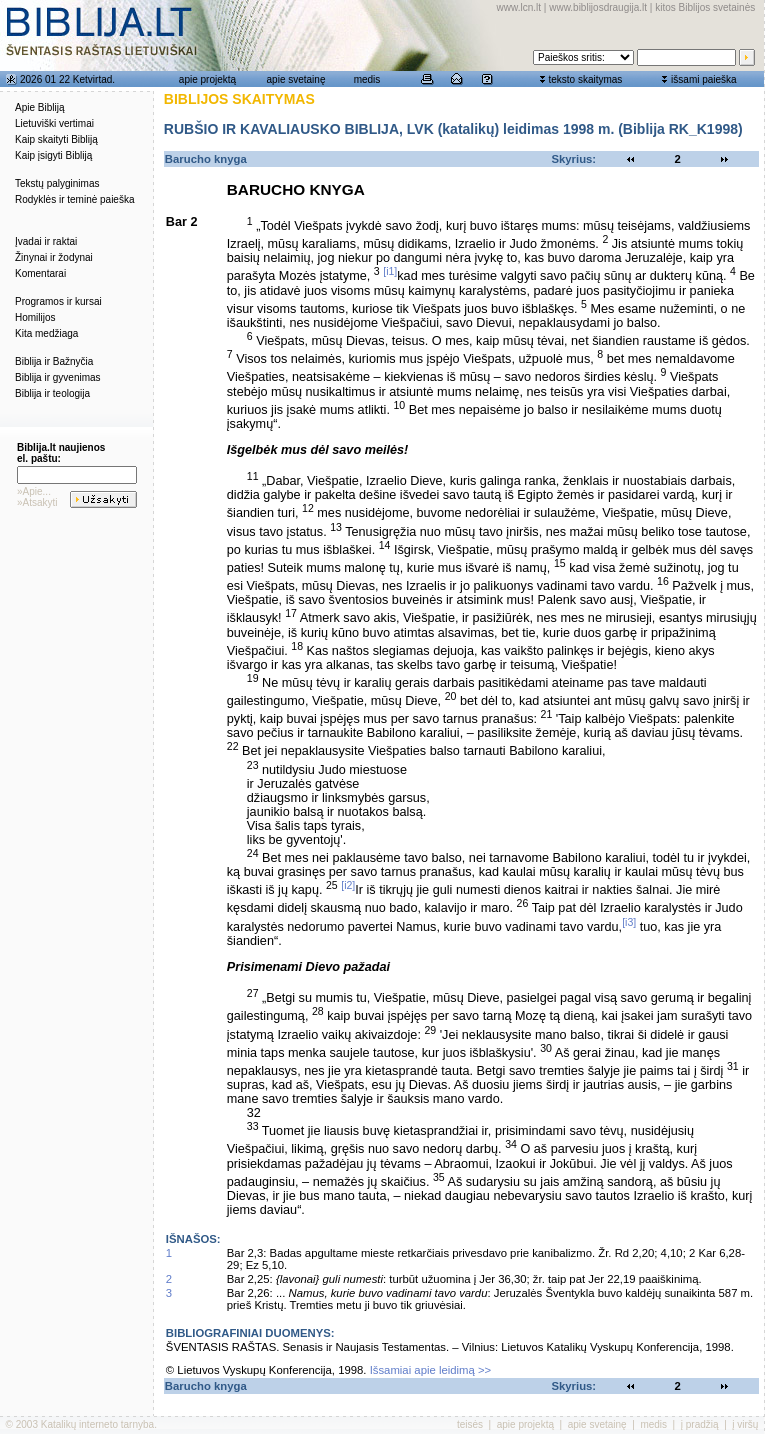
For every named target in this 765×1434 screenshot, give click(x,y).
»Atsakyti (37, 502)
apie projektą (207, 79)
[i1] (390, 271)
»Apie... (34, 491)
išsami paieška (704, 79)
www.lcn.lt (519, 7)
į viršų (745, 1424)
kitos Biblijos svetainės (705, 7)
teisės (470, 1424)
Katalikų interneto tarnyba (97, 1424)
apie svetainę (296, 79)
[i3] (629, 922)
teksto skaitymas (585, 79)
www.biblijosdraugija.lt (598, 7)
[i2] (348, 885)
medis (367, 79)
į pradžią (700, 1424)
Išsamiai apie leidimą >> (431, 1370)
